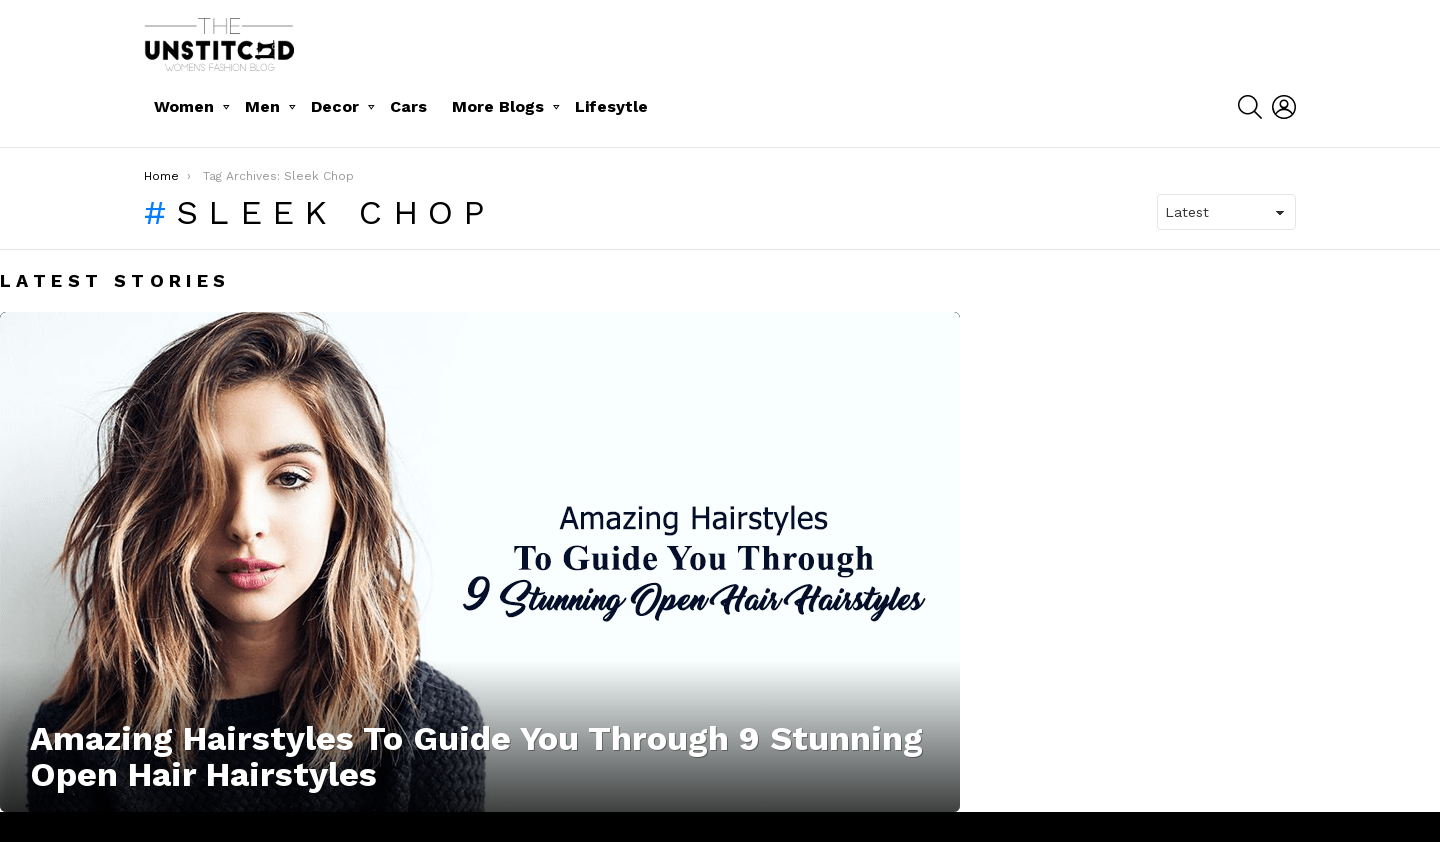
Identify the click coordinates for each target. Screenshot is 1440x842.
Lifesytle (611, 106)
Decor (335, 106)
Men (262, 106)
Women (184, 106)
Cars (408, 106)
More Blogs (498, 106)
